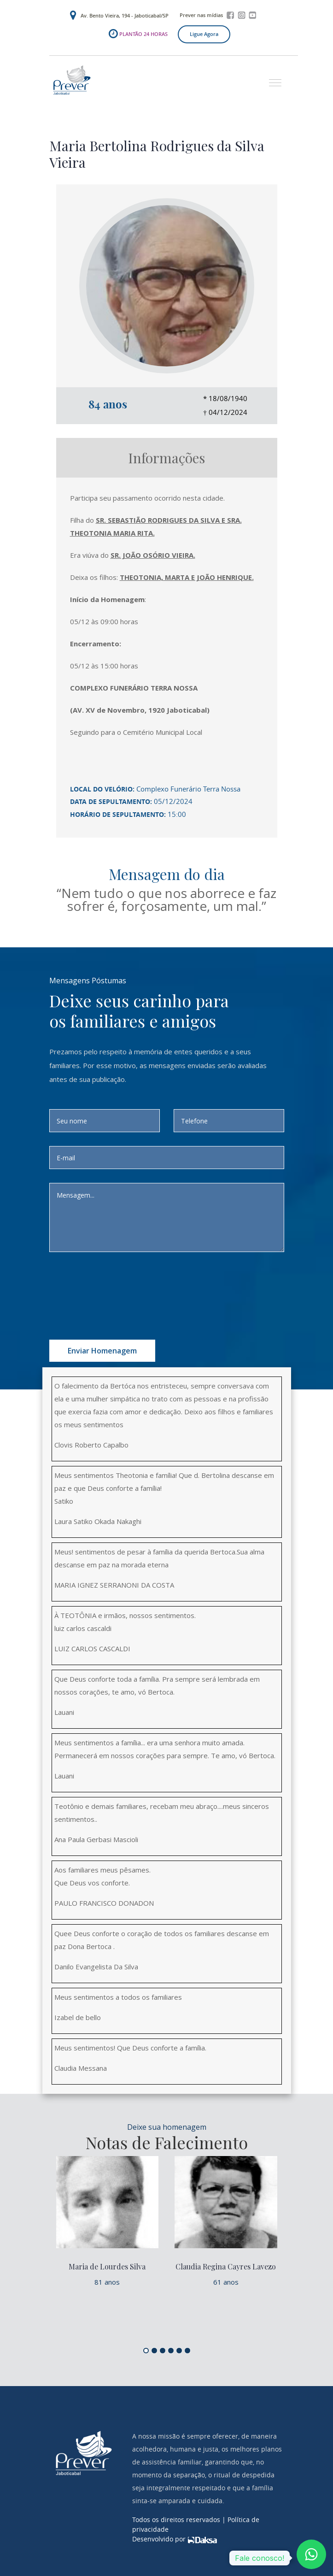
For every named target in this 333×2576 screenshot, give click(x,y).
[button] (271, 78)
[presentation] (140, 1284)
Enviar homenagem (102, 1351)
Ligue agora (204, 33)
